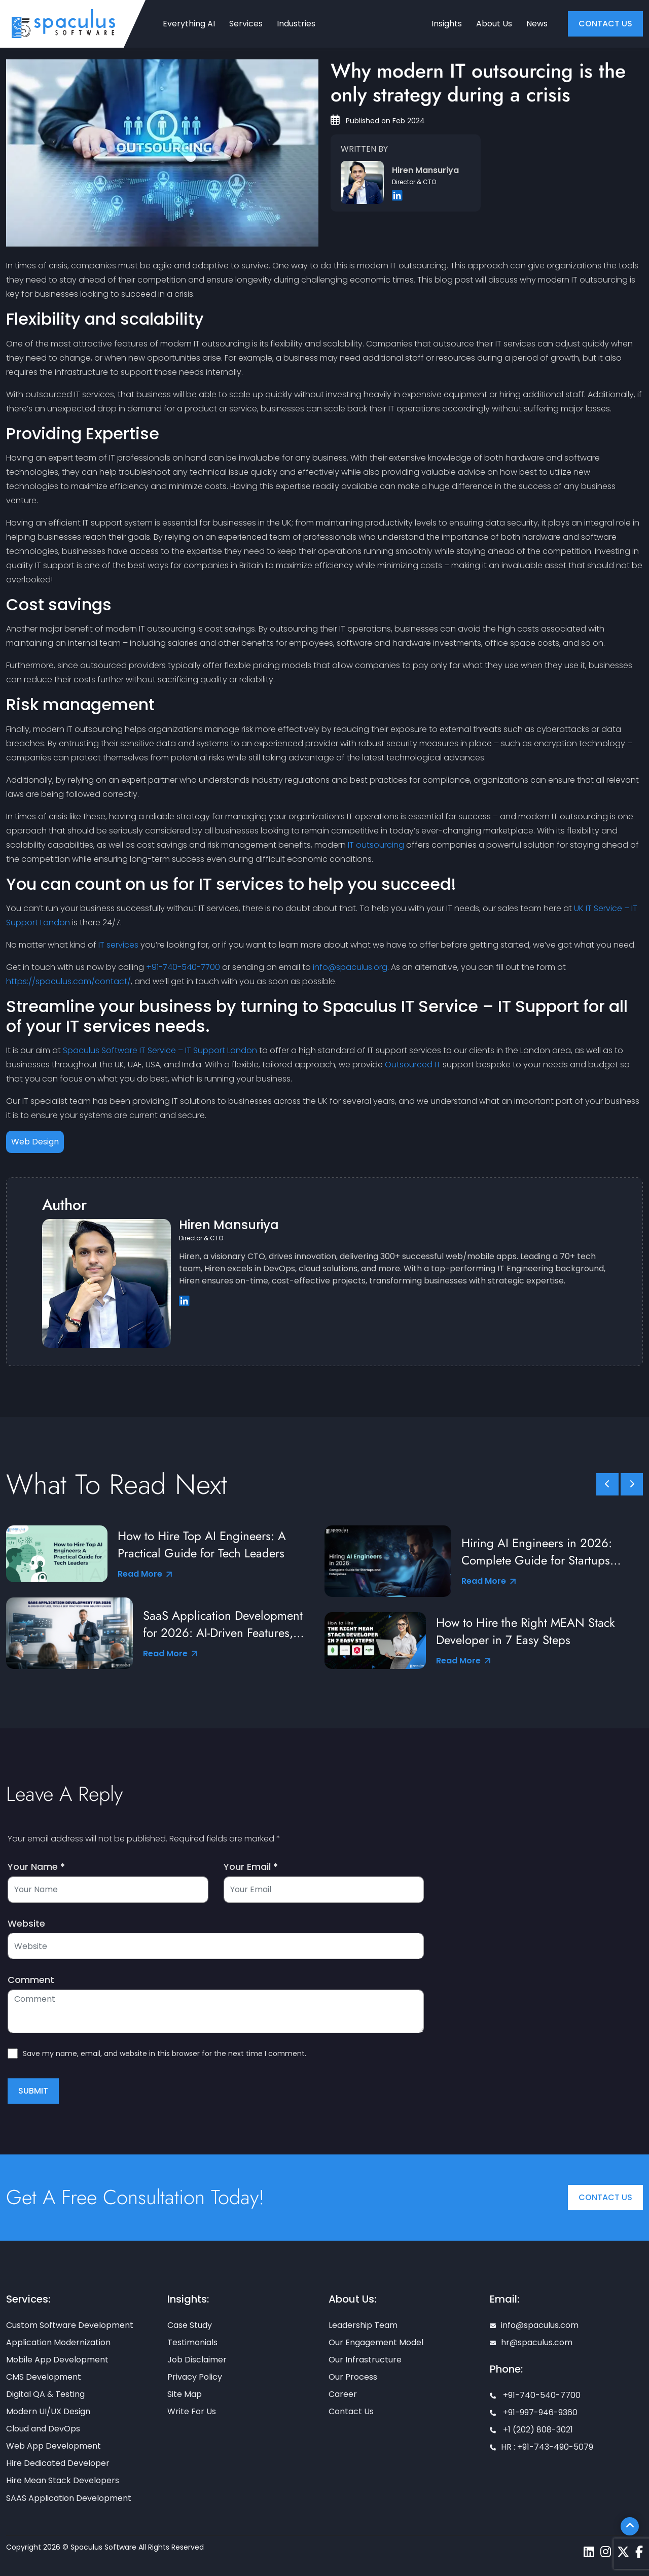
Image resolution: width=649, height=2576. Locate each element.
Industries (296, 23)
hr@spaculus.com (531, 2342)
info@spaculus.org (350, 967)
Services (246, 23)
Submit (33, 2091)
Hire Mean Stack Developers (62, 2480)
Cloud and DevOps (43, 2428)
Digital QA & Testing (45, 2394)
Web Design (35, 1141)
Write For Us (191, 2411)
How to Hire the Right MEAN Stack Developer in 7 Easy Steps (525, 1631)
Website (26, 1923)
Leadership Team (363, 2325)
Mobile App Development (57, 2359)
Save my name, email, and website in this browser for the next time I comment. (164, 2053)
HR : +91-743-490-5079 (541, 2447)
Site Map (184, 2394)
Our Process (353, 2377)
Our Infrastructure (365, 2359)
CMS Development (43, 2377)
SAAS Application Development (68, 2498)
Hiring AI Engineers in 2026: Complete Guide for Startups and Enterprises (536, 1552)
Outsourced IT (413, 1064)
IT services (118, 945)
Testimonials (192, 2342)
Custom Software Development (69, 2325)
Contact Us (605, 2197)
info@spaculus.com (534, 2325)
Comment (31, 1980)
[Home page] (63, 23)
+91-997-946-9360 (534, 2412)
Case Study (189, 2325)
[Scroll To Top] (630, 2526)
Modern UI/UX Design (48, 2411)
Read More (145, 1574)
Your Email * (251, 1866)
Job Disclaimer (197, 2359)
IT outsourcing (376, 845)
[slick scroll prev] (607, 1484)
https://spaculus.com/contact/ (68, 981)
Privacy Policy (194, 2377)
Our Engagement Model (376, 2342)
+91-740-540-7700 (183, 967)
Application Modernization (58, 2342)
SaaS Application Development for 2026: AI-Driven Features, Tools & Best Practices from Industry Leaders (223, 1624)
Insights (446, 23)
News (537, 23)
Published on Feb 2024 (378, 121)
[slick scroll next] (632, 1484)
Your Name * (36, 1866)
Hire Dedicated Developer (58, 2463)
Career (343, 2394)
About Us (494, 23)
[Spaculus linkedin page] (589, 2552)
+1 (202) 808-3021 (531, 2429)
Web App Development (53, 2446)
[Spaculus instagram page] (605, 2552)
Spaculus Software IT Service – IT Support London (160, 1050)
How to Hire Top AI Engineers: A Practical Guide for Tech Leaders (203, 1544)
